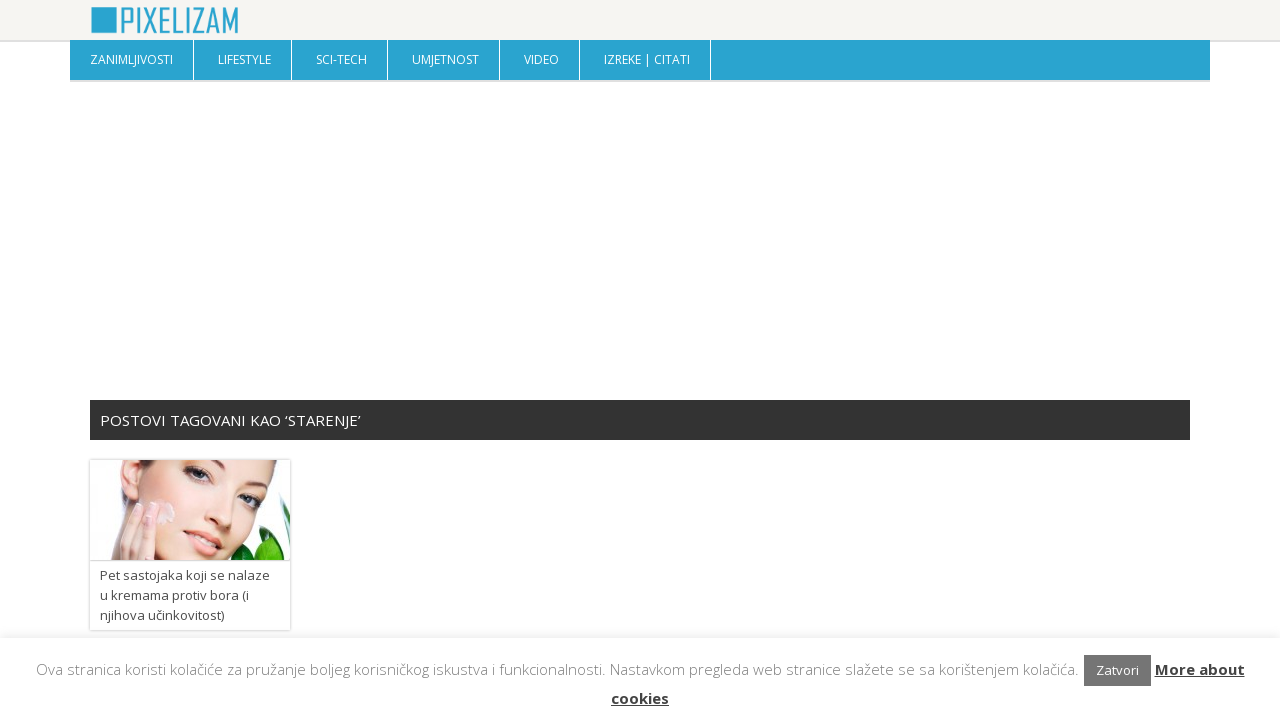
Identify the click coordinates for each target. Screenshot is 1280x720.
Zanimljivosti (131, 59)
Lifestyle (244, 59)
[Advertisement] (640, 240)
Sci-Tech (341, 59)
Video (541, 59)
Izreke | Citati (647, 59)
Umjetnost (445, 59)
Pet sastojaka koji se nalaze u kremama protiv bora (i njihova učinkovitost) (185, 595)
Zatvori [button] (1117, 670)
